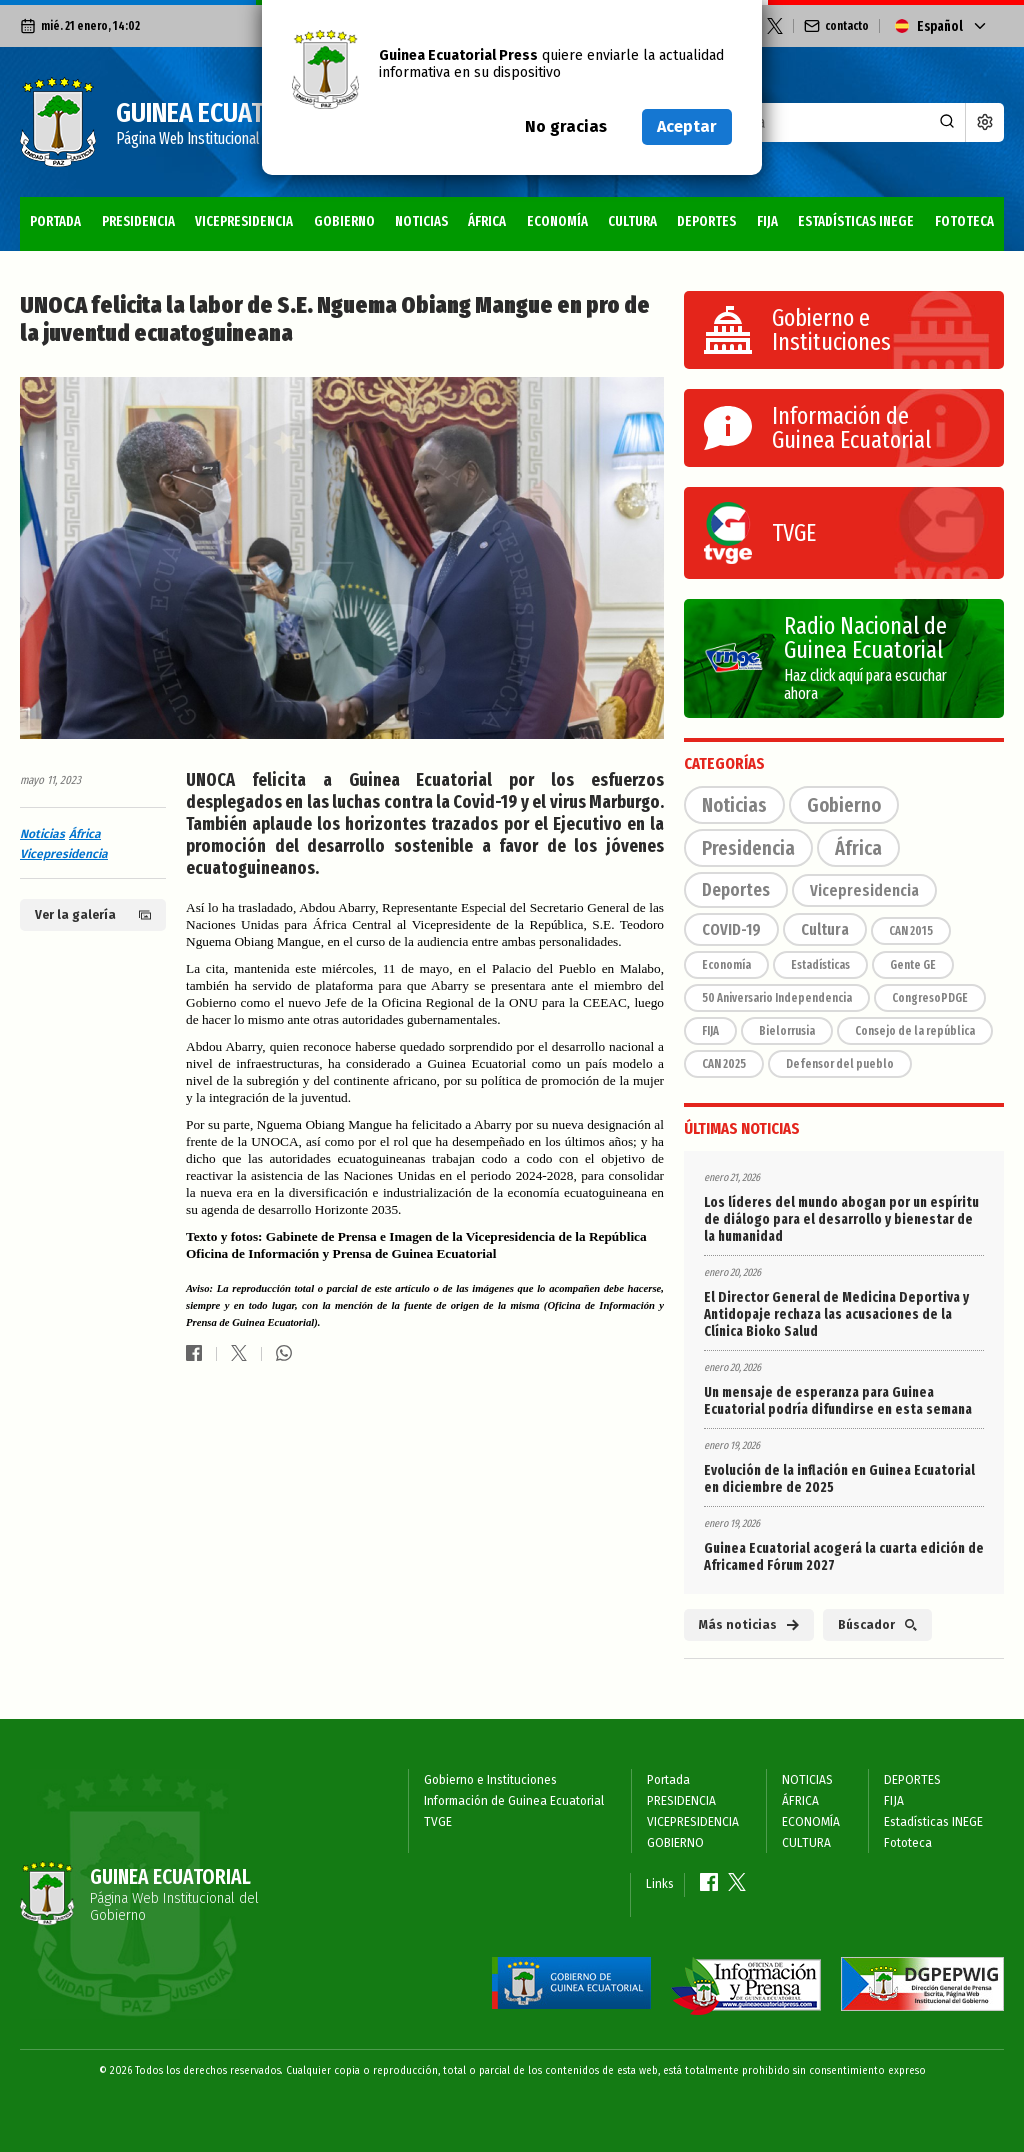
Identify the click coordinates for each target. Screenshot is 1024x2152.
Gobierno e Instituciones (490, 1780)
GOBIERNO (344, 221)
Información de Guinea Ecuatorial (514, 1801)
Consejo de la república (915, 1031)
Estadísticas (820, 965)
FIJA (767, 221)
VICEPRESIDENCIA (244, 221)
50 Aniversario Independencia (777, 998)
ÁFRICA (487, 221)
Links (660, 1884)
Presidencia (748, 848)
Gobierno (844, 805)
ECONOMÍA (557, 221)
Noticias (42, 834)
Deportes (736, 890)
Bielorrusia (787, 1031)
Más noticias (749, 1625)
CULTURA (632, 221)
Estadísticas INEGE (856, 221)
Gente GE (913, 965)
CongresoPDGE (930, 998)
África (85, 834)
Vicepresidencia (64, 854)
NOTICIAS (421, 221)
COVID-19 (731, 929)
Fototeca (964, 221)
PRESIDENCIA (138, 221)
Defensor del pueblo (840, 1064)
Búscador (877, 1625)
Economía (726, 965)
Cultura (825, 929)
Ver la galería (93, 915)
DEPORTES (706, 221)
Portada (55, 221)
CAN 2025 (724, 1064)
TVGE (438, 1822)
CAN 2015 (911, 931)
